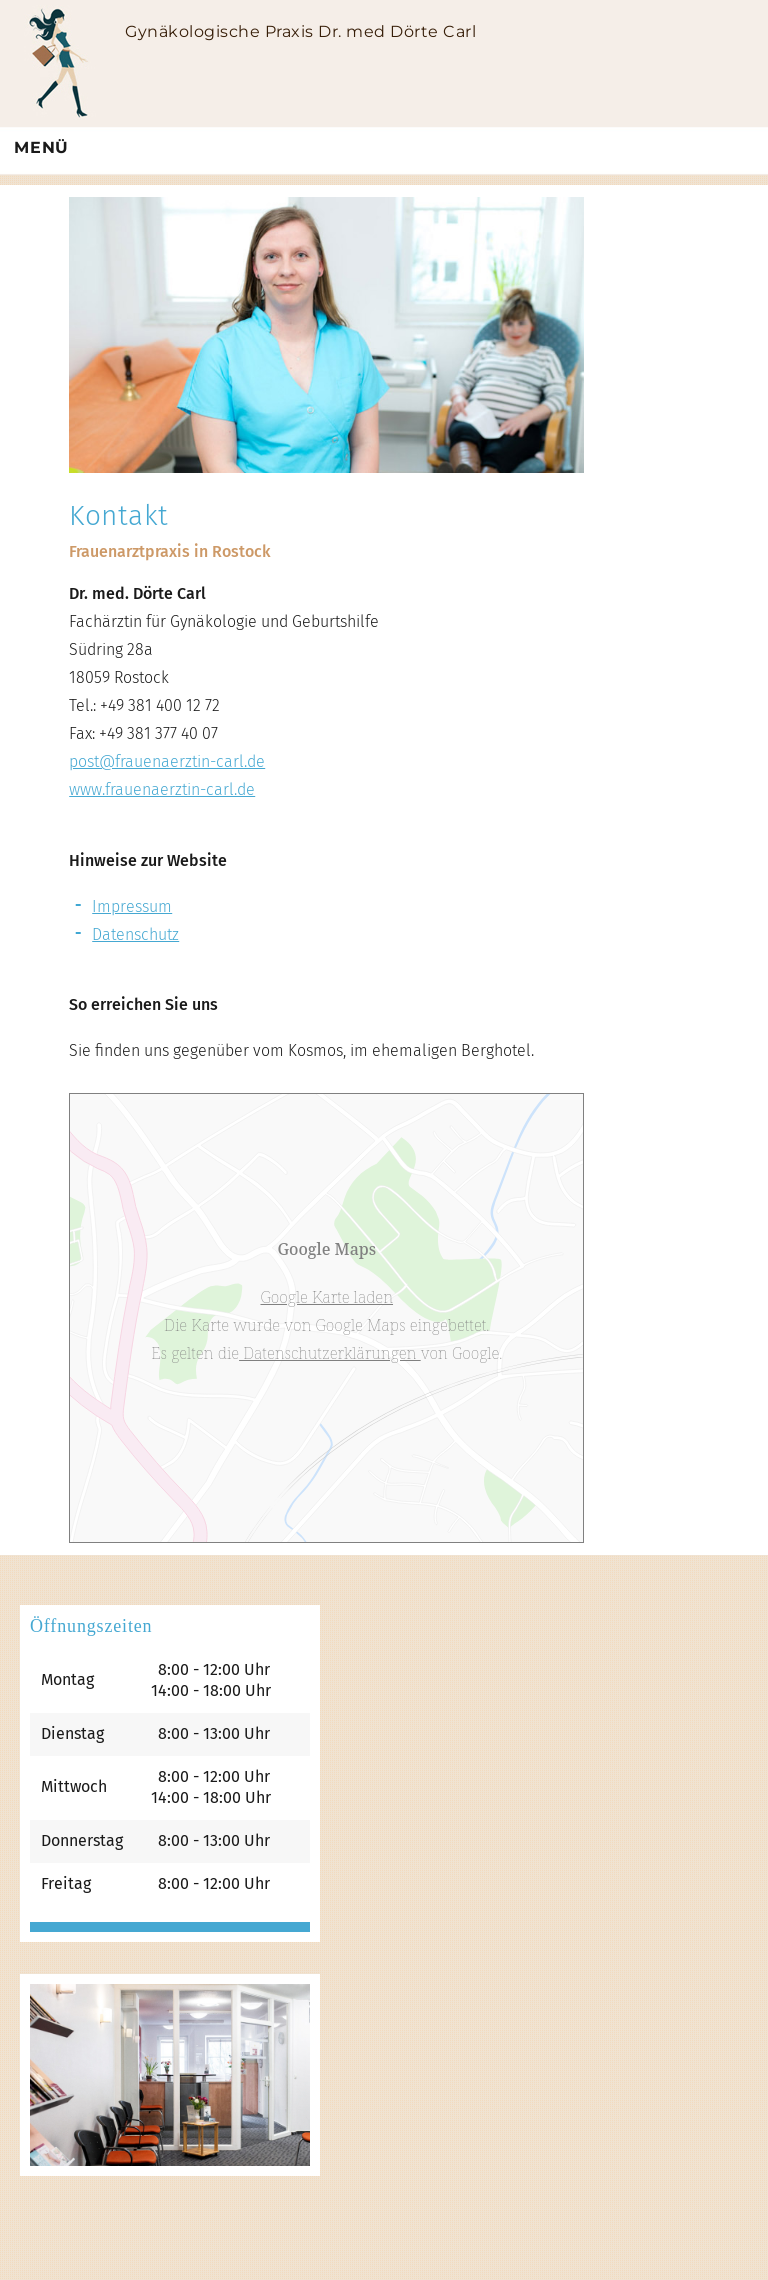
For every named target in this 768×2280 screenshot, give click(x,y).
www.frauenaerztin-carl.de (162, 789)
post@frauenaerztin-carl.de (167, 761)
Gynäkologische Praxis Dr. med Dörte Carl (300, 31)
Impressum (132, 906)
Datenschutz (135, 934)
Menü (41, 147)
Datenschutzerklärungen (330, 1353)
